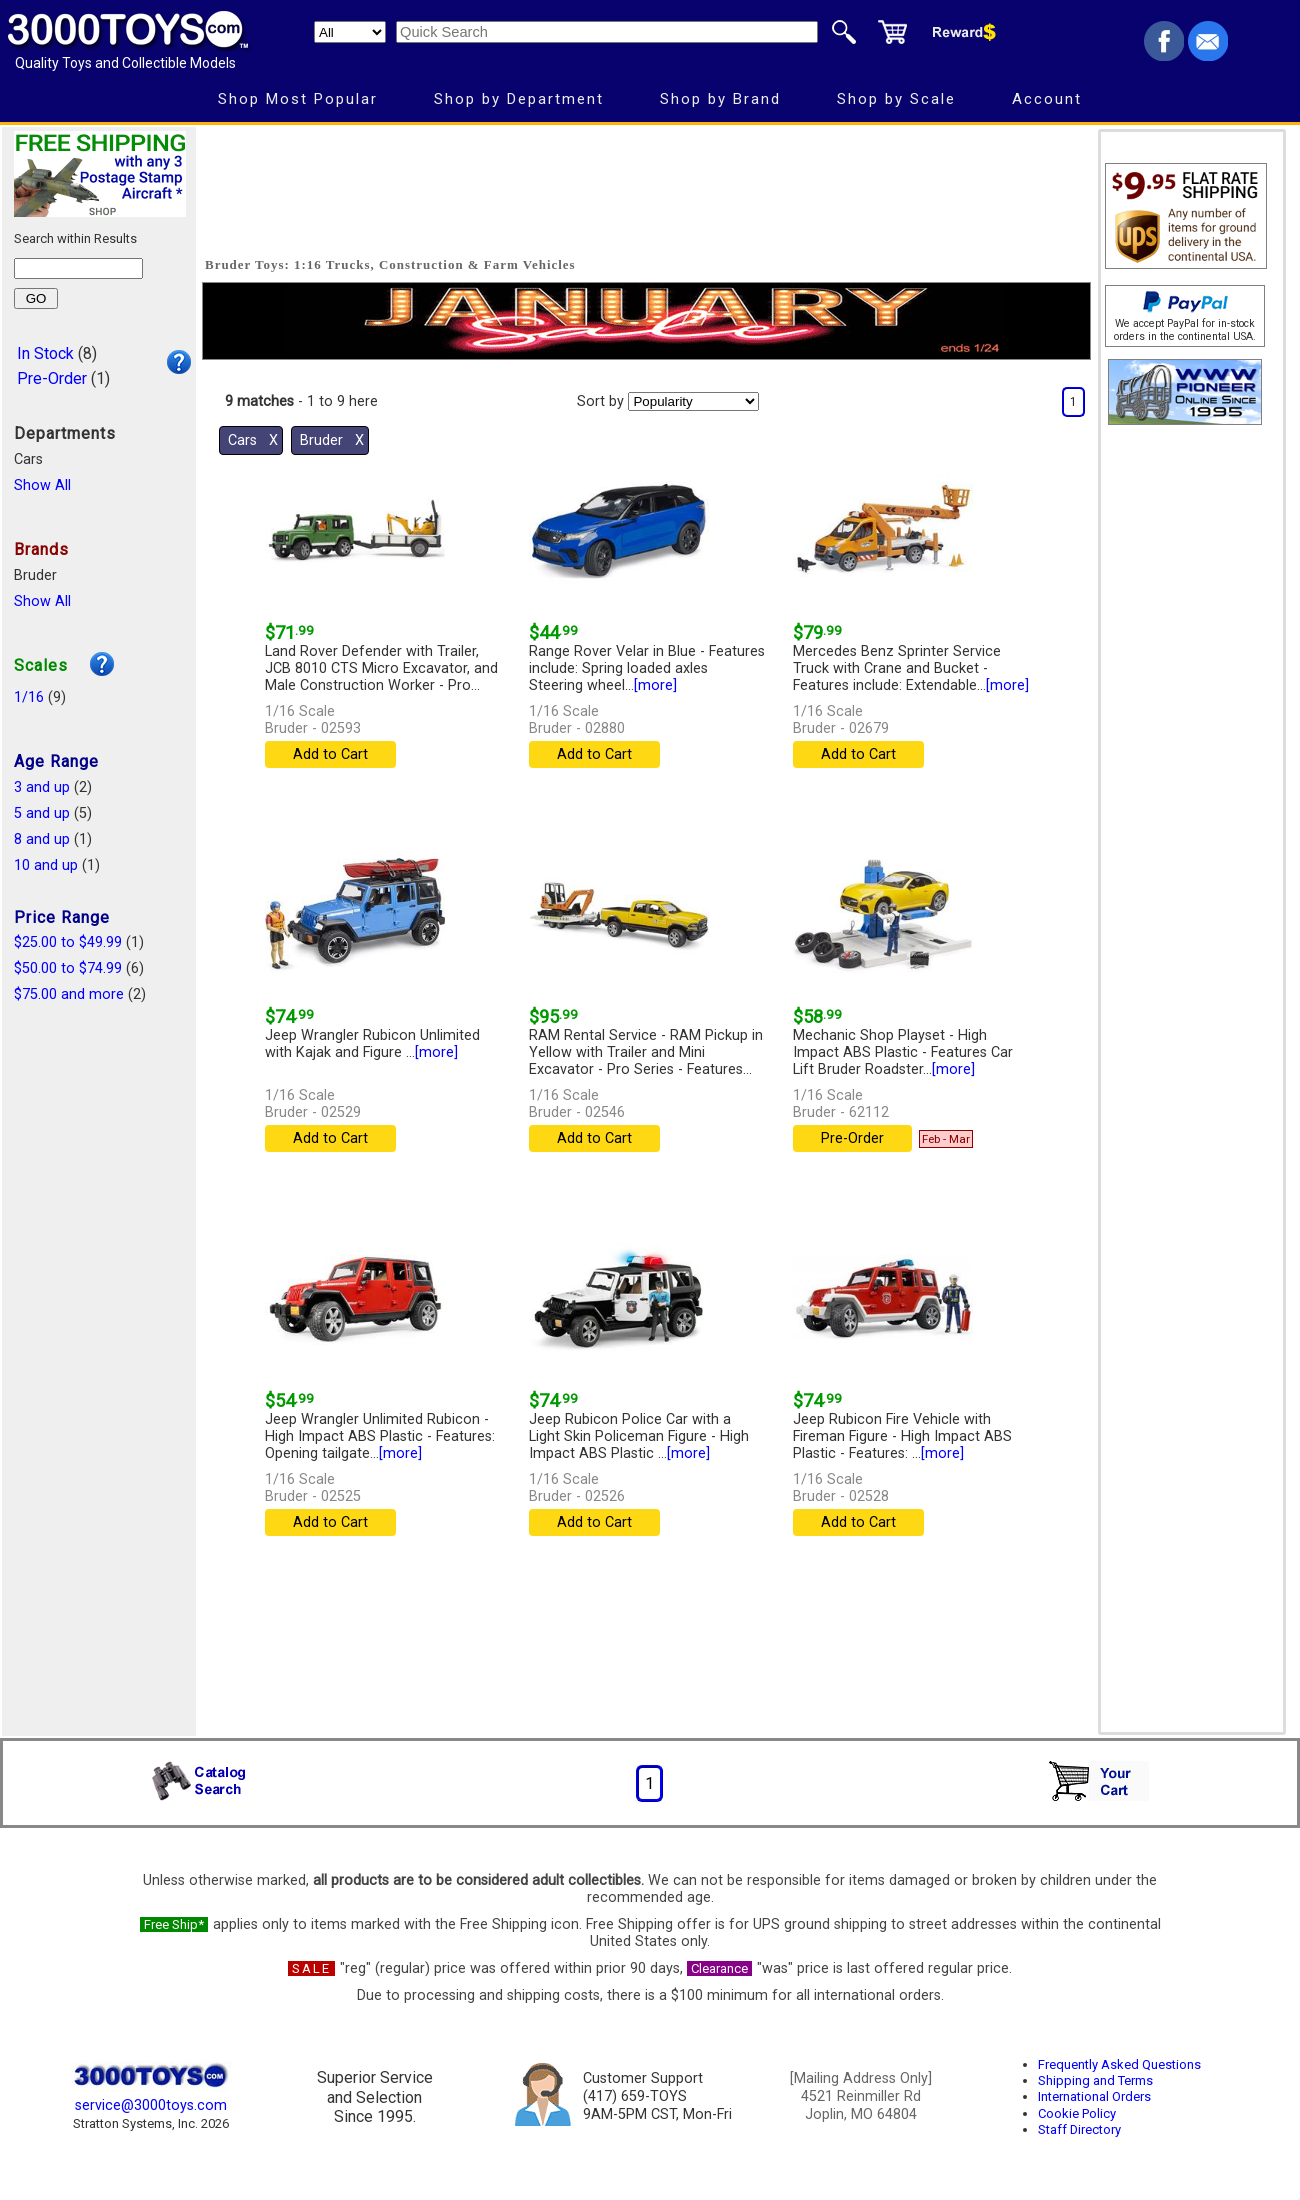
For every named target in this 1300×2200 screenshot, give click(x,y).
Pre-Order (52, 378)
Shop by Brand (720, 99)
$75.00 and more (69, 994)
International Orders (1094, 2096)
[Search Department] (350, 32)
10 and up (46, 865)
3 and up (42, 787)
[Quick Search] (607, 32)
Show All (42, 485)
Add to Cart (330, 754)
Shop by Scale (896, 99)
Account (1047, 99)
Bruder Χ (332, 440)
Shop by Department (519, 99)
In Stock (45, 353)
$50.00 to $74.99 (68, 968)
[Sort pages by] (693, 401)
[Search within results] (78, 268)
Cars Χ (253, 440)
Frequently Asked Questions (1119, 2064)
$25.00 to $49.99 (68, 942)
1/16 (29, 697)
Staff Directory (1079, 2129)
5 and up (42, 813)
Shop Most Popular (298, 99)
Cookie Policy (1077, 2113)
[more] (655, 685)
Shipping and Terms (1095, 2080)
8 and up (42, 839)
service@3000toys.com (151, 2105)
